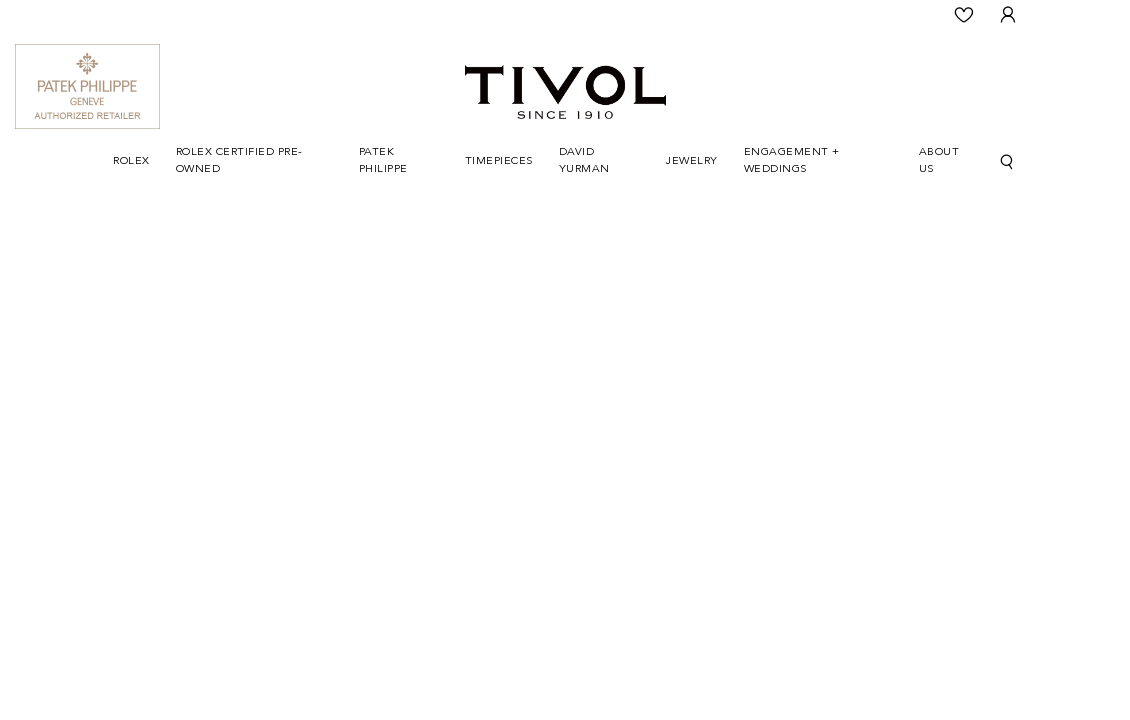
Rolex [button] (131, 161)
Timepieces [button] (499, 161)
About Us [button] (939, 161)
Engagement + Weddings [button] (792, 161)
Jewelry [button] (692, 161)
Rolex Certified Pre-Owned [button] (239, 161)
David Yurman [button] (584, 161)
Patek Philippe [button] (383, 161)
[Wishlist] (964, 15)
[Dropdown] (131, 162)
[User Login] (1008, 15)
